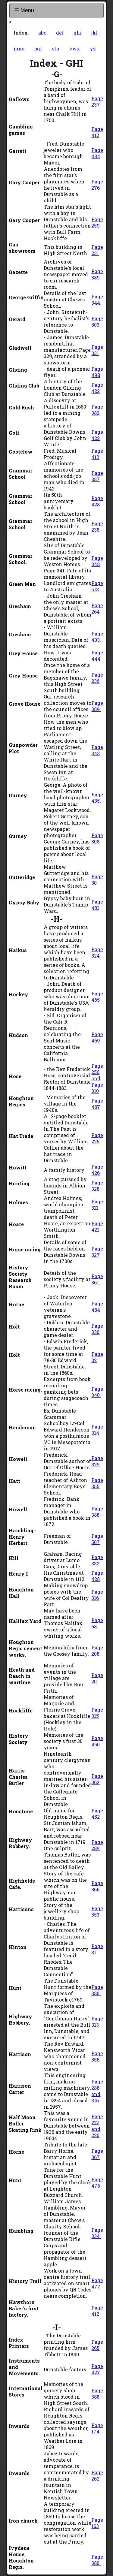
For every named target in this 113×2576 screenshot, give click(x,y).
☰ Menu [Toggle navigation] (24, 11)
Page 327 (97, 1251)
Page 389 (97, 274)
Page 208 (97, 1650)
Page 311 (97, 1204)
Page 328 (97, 1185)
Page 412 (97, 132)
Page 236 (97, 677)
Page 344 (97, 299)
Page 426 (97, 1169)
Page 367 (97, 2154)
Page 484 (97, 153)
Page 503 (97, 321)
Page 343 (97, 750)
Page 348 (97, 561)
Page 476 (97, 2182)
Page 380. (97, 1990)
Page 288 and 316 (97, 2091)
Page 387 (97, 476)
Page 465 (97, 996)
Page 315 (97, 1712)
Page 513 (97, 586)
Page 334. (97, 2233)
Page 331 (97, 350)
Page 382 (97, 409)
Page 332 (97, 1560)
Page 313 (97, 2021)
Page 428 (97, 501)
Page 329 (97, 1461)
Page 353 (97, 1911)
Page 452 (97, 1813)
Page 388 (97, 1511)
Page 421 (97, 1226)
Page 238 (97, 526)
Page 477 (97, 2283)
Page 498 (97, 372)
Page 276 (97, 184)
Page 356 (97, 2056)
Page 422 (97, 388)
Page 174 (97, 2428)
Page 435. (97, 797)
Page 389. (97, 706)
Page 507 (97, 1539)
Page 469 (97, 1037)
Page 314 (97, 1429)
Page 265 (97, 2345)
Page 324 (97, 952)
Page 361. (97, 1279)
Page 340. (97, 1392)
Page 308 (97, 838)
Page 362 (97, 1779)
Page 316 (97, 1594)
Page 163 (97, 2523)
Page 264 (97, 608)
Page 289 (97, 1845)
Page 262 (97, 2475)
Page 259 (97, 222)
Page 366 (97, 1886)
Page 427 (97, 2369)
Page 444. (97, 655)
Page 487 (97, 1103)
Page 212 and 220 (97, 2125)
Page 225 (97, 1138)
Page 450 (97, 1741)
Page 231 (97, 250)
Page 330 (97, 1329)
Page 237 (97, 101)
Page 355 (97, 1483)
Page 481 (97, 904)
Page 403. (97, 636)
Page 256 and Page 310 (97, 1078)
